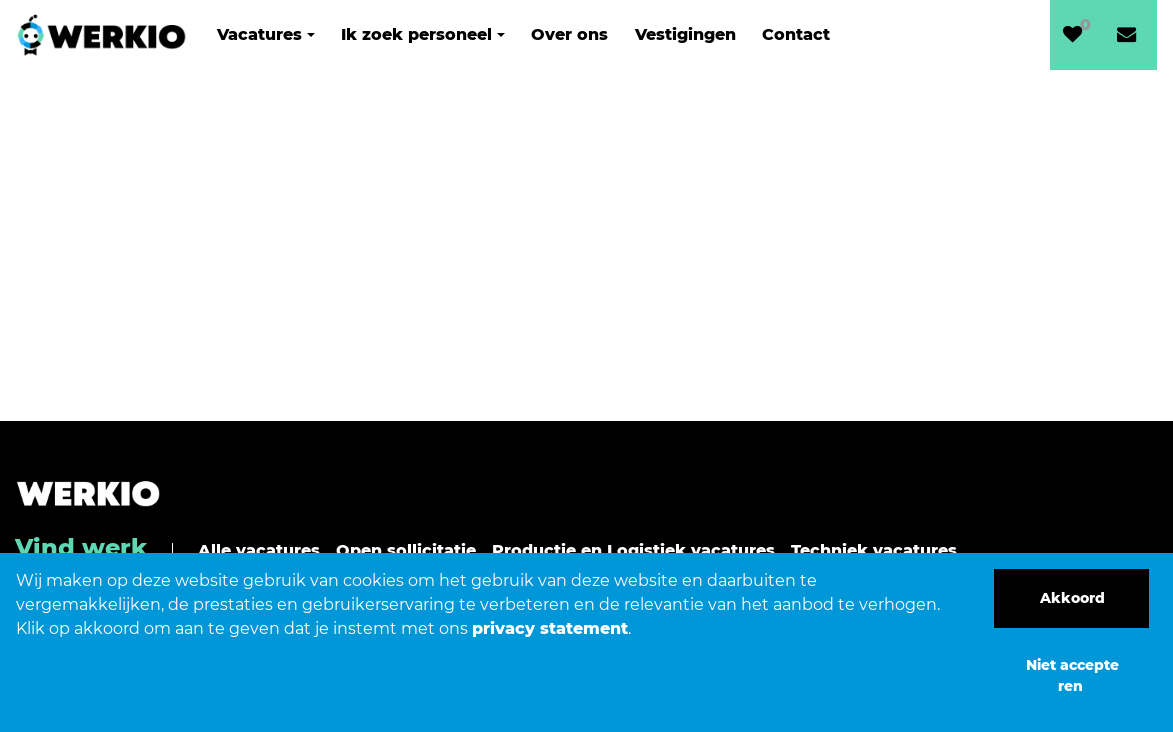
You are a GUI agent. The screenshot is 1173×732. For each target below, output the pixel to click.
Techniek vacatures (874, 550)
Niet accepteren (1072, 675)
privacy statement (550, 628)
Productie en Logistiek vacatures (633, 550)
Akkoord (1072, 598)
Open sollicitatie (406, 550)
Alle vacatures (259, 550)
